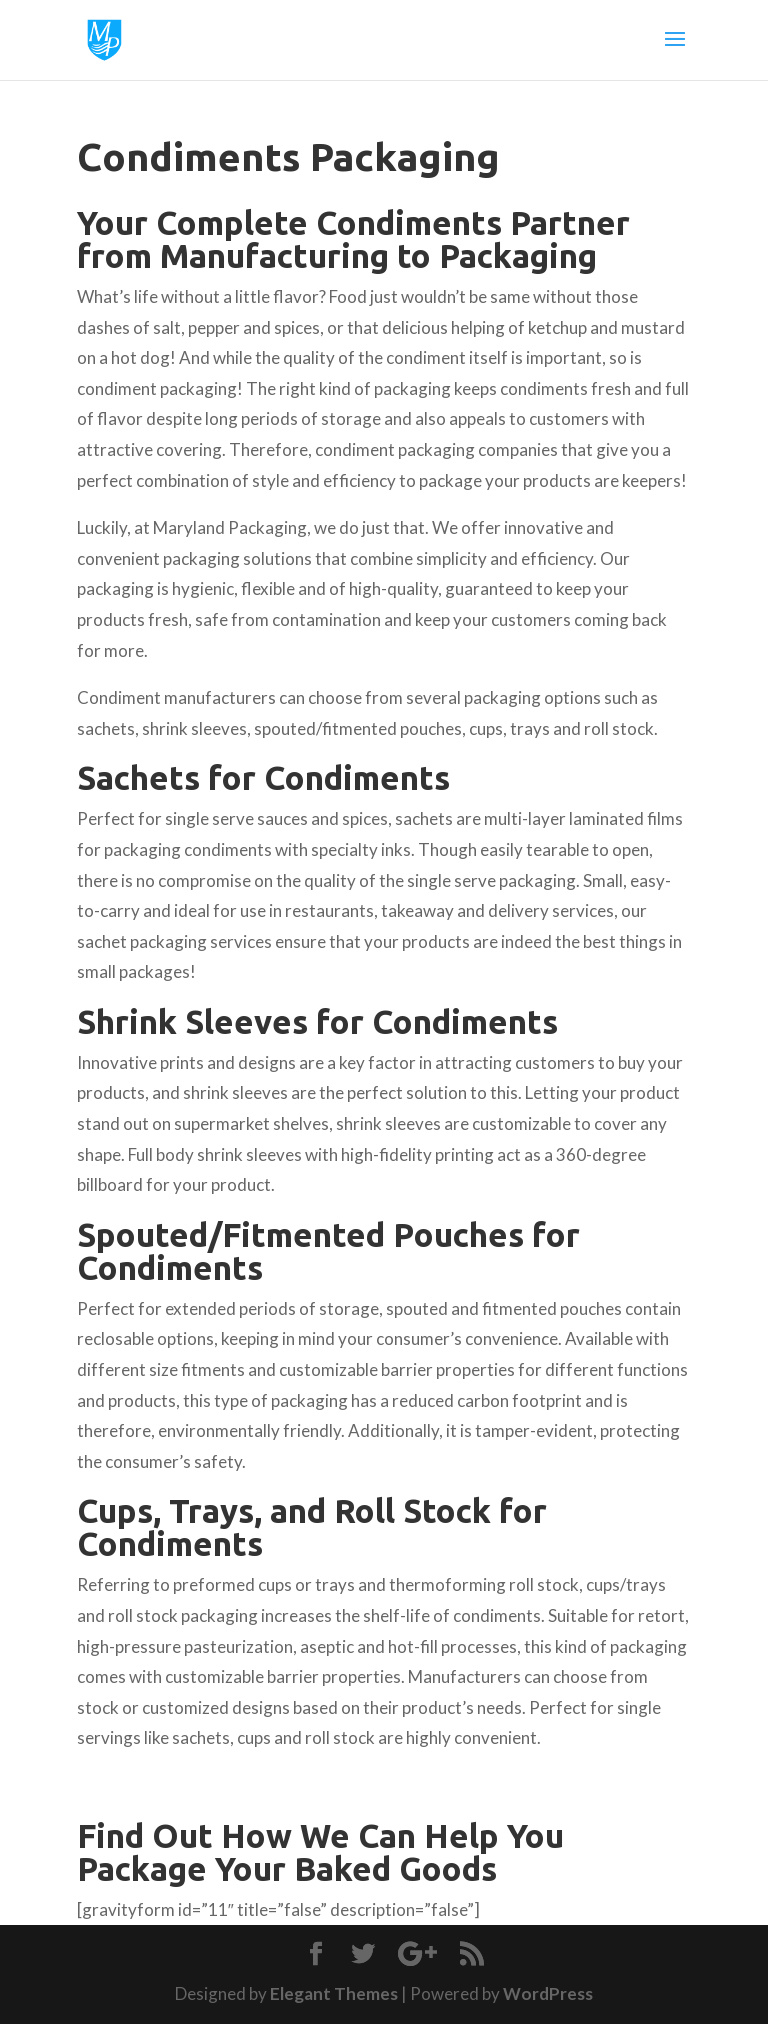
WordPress (548, 1993)
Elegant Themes (334, 1993)
